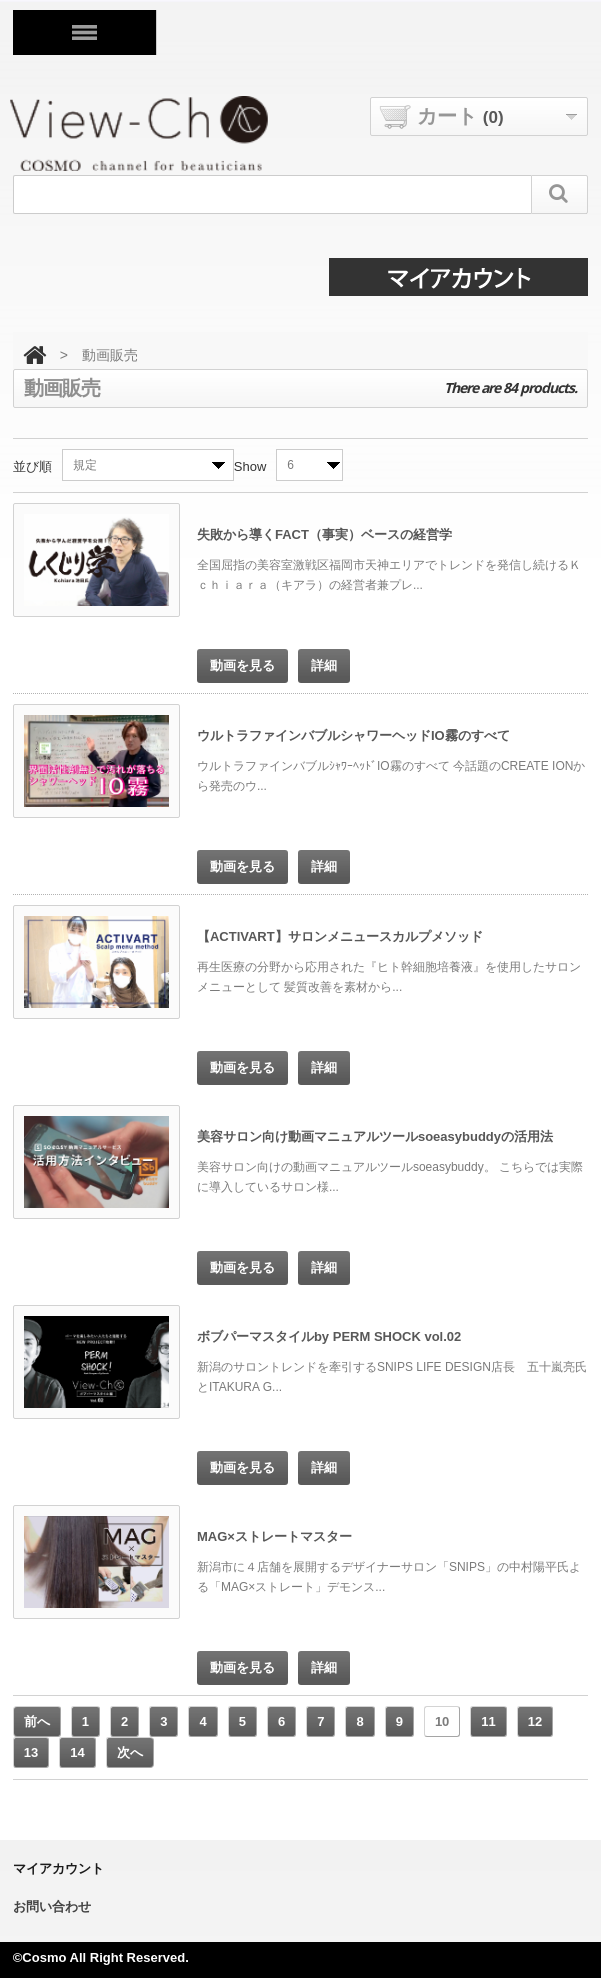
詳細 (324, 665)
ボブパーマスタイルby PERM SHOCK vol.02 (329, 1336)
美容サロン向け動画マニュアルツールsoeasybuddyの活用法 (375, 1136)
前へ (37, 1721)
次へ (130, 1752)
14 (77, 1752)
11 (488, 1721)
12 (535, 1721)
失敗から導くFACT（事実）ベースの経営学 (324, 534)
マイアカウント (58, 1868)
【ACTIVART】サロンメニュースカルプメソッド (340, 936)
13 (31, 1752)
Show (250, 466)
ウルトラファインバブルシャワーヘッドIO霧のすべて (353, 735)
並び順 (32, 466)
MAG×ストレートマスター (274, 1536)
